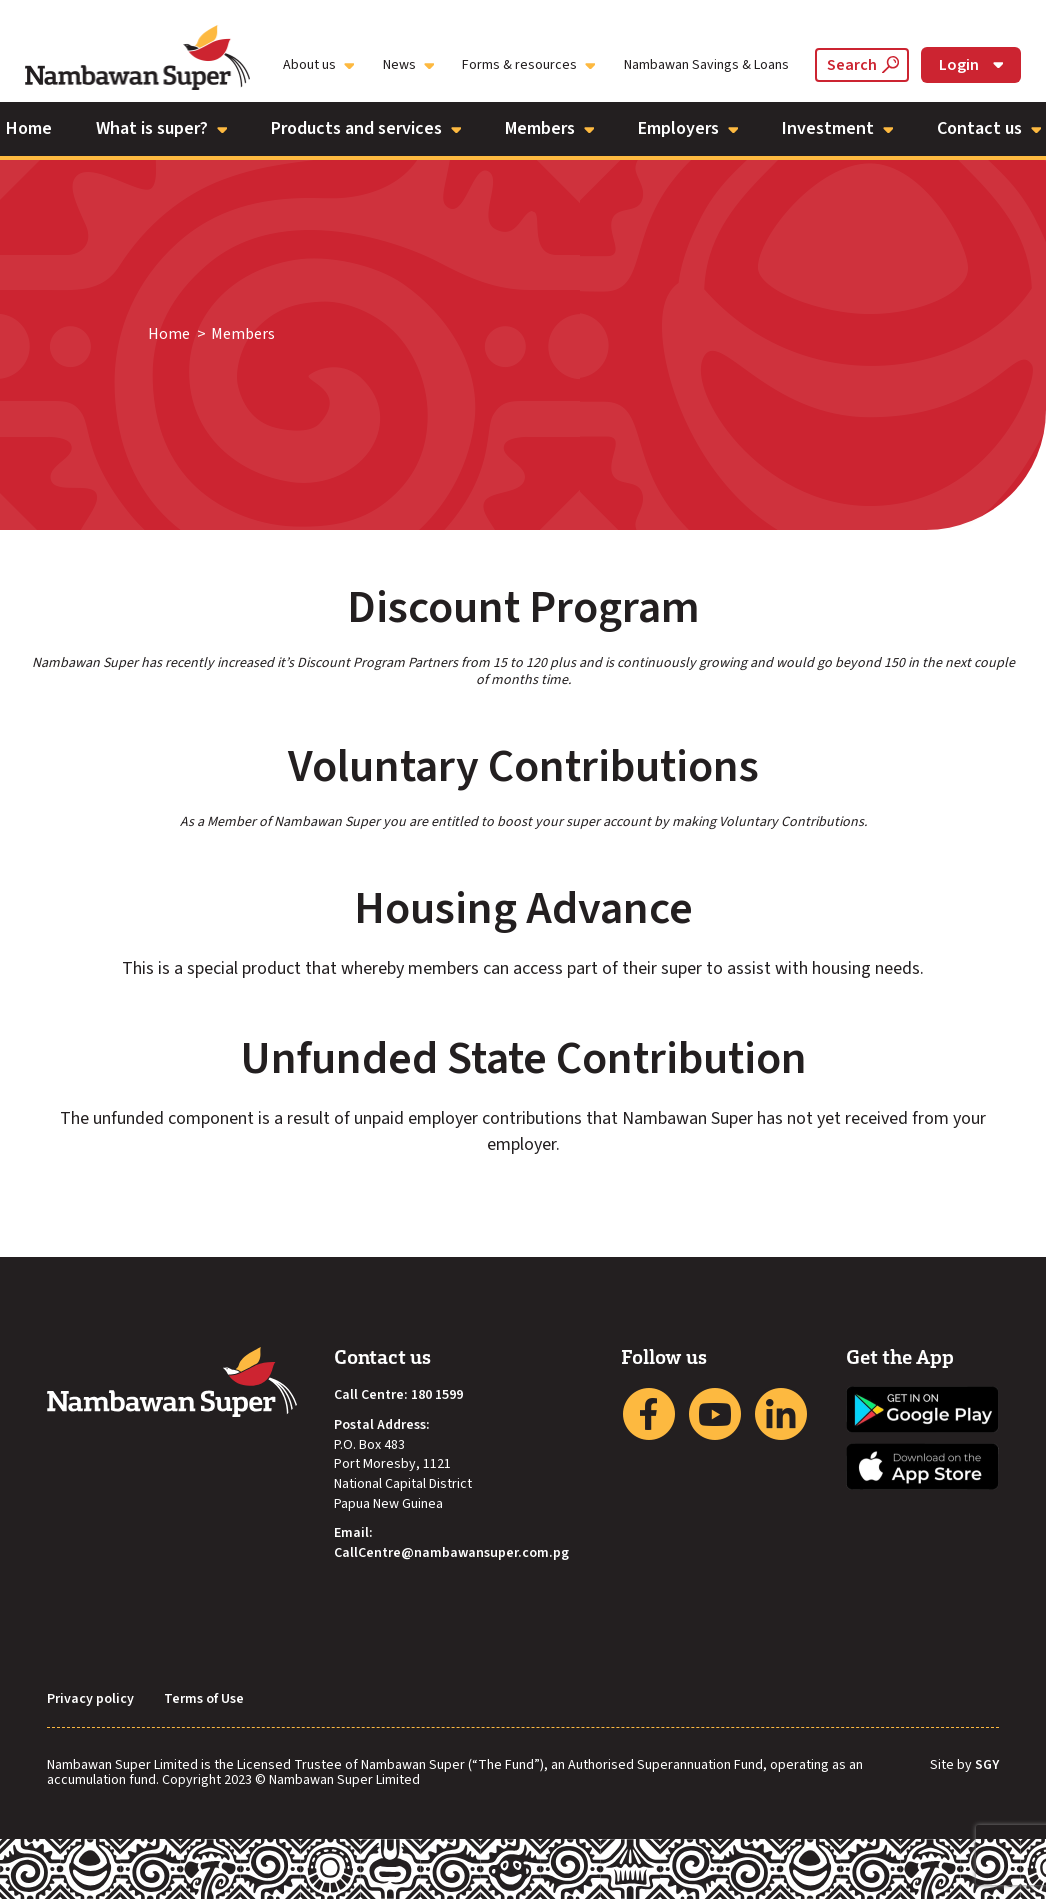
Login (971, 65)
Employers (688, 128)
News (408, 65)
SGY (987, 1766)
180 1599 (437, 1395)
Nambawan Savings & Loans (706, 65)
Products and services (366, 128)
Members (549, 128)
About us (318, 65)
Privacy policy (90, 1699)
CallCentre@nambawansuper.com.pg (451, 1553)
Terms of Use (204, 1699)
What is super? (161, 128)
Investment (837, 128)
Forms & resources (528, 65)
